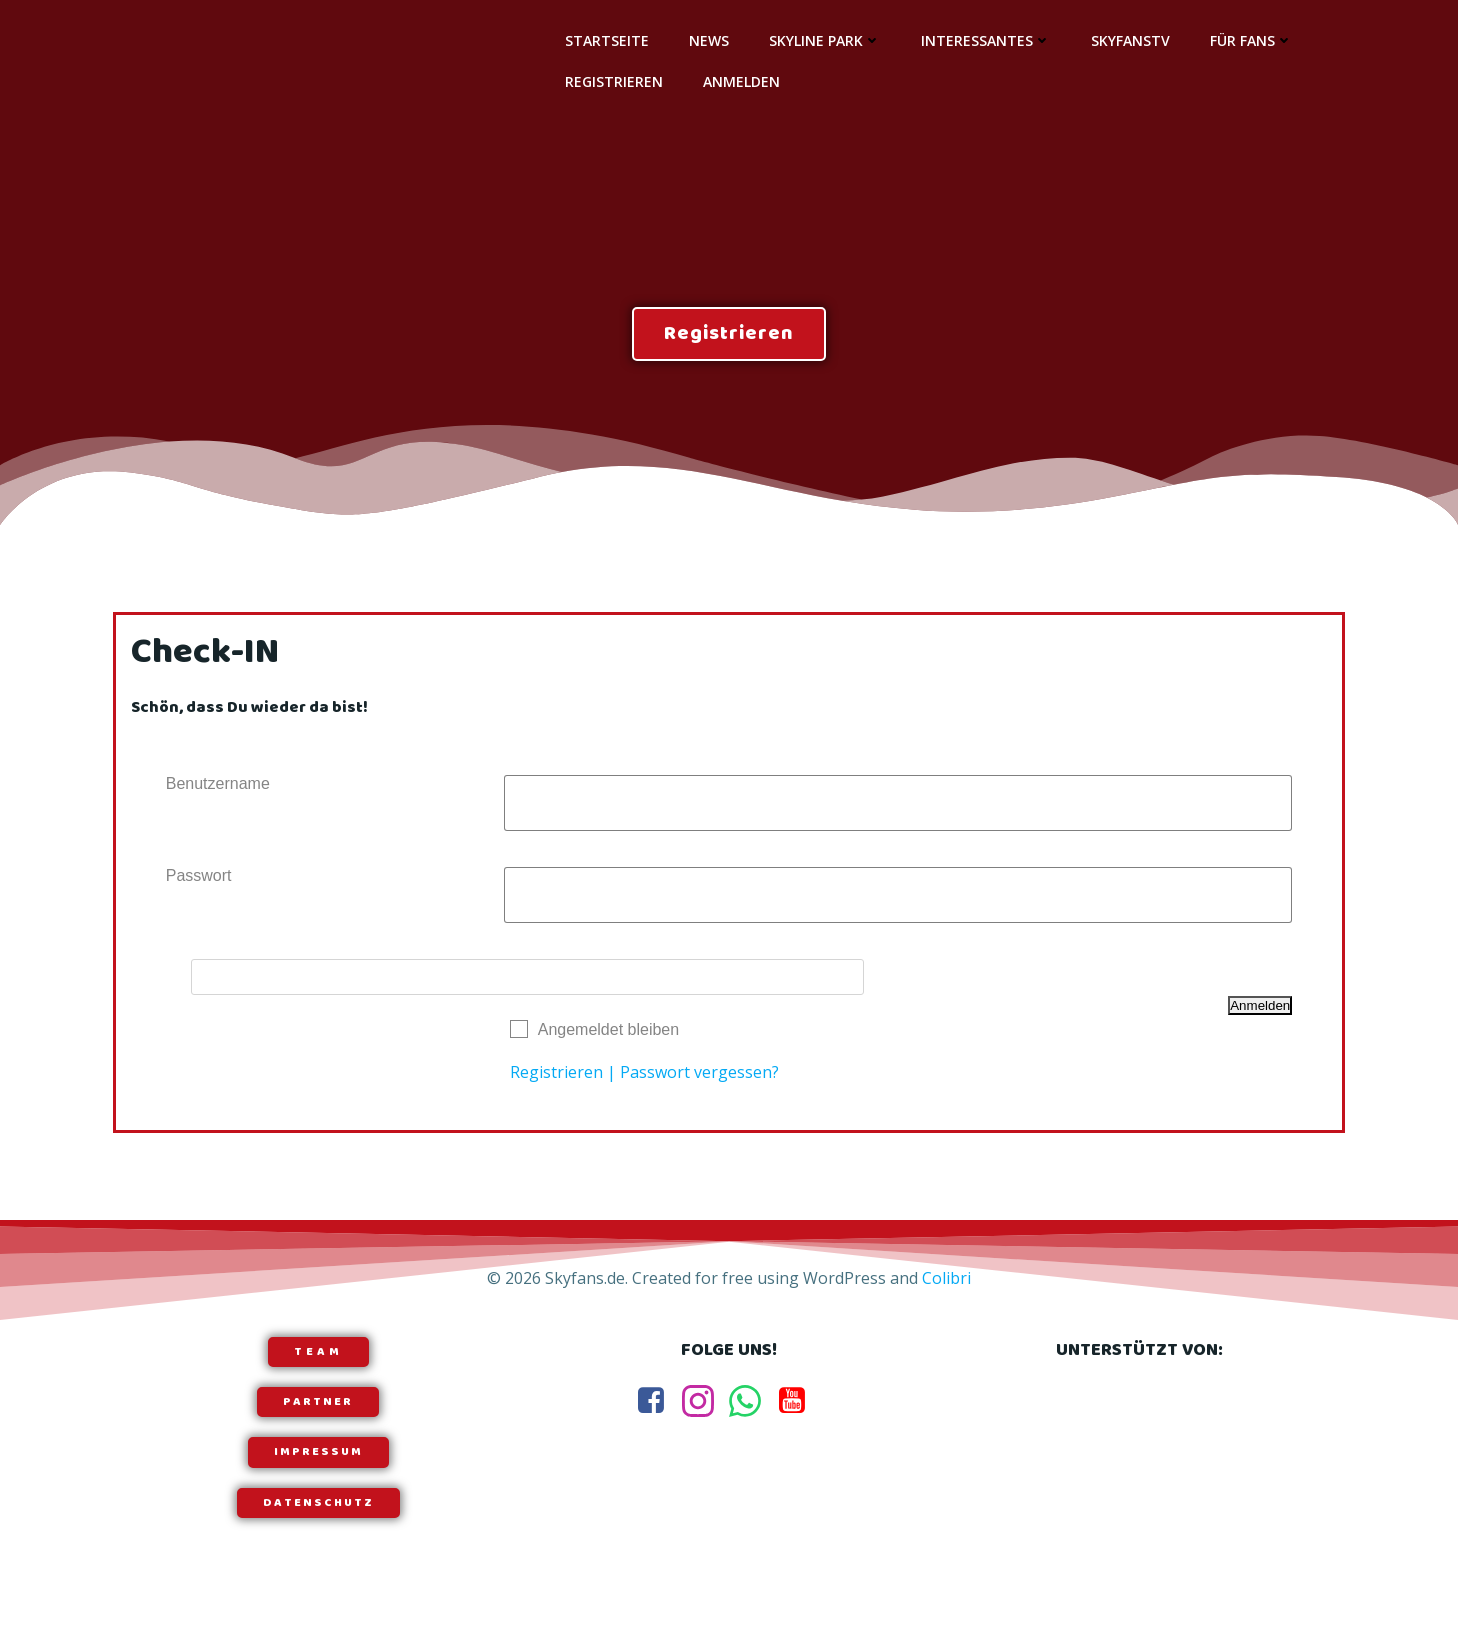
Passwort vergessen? (699, 1076)
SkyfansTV (1129, 40)
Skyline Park (824, 40)
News (708, 40)
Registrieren (613, 81)
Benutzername (218, 787)
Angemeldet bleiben (608, 1033)
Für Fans (1250, 40)
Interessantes (985, 40)
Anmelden (740, 81)
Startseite (606, 40)
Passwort (199, 879)
